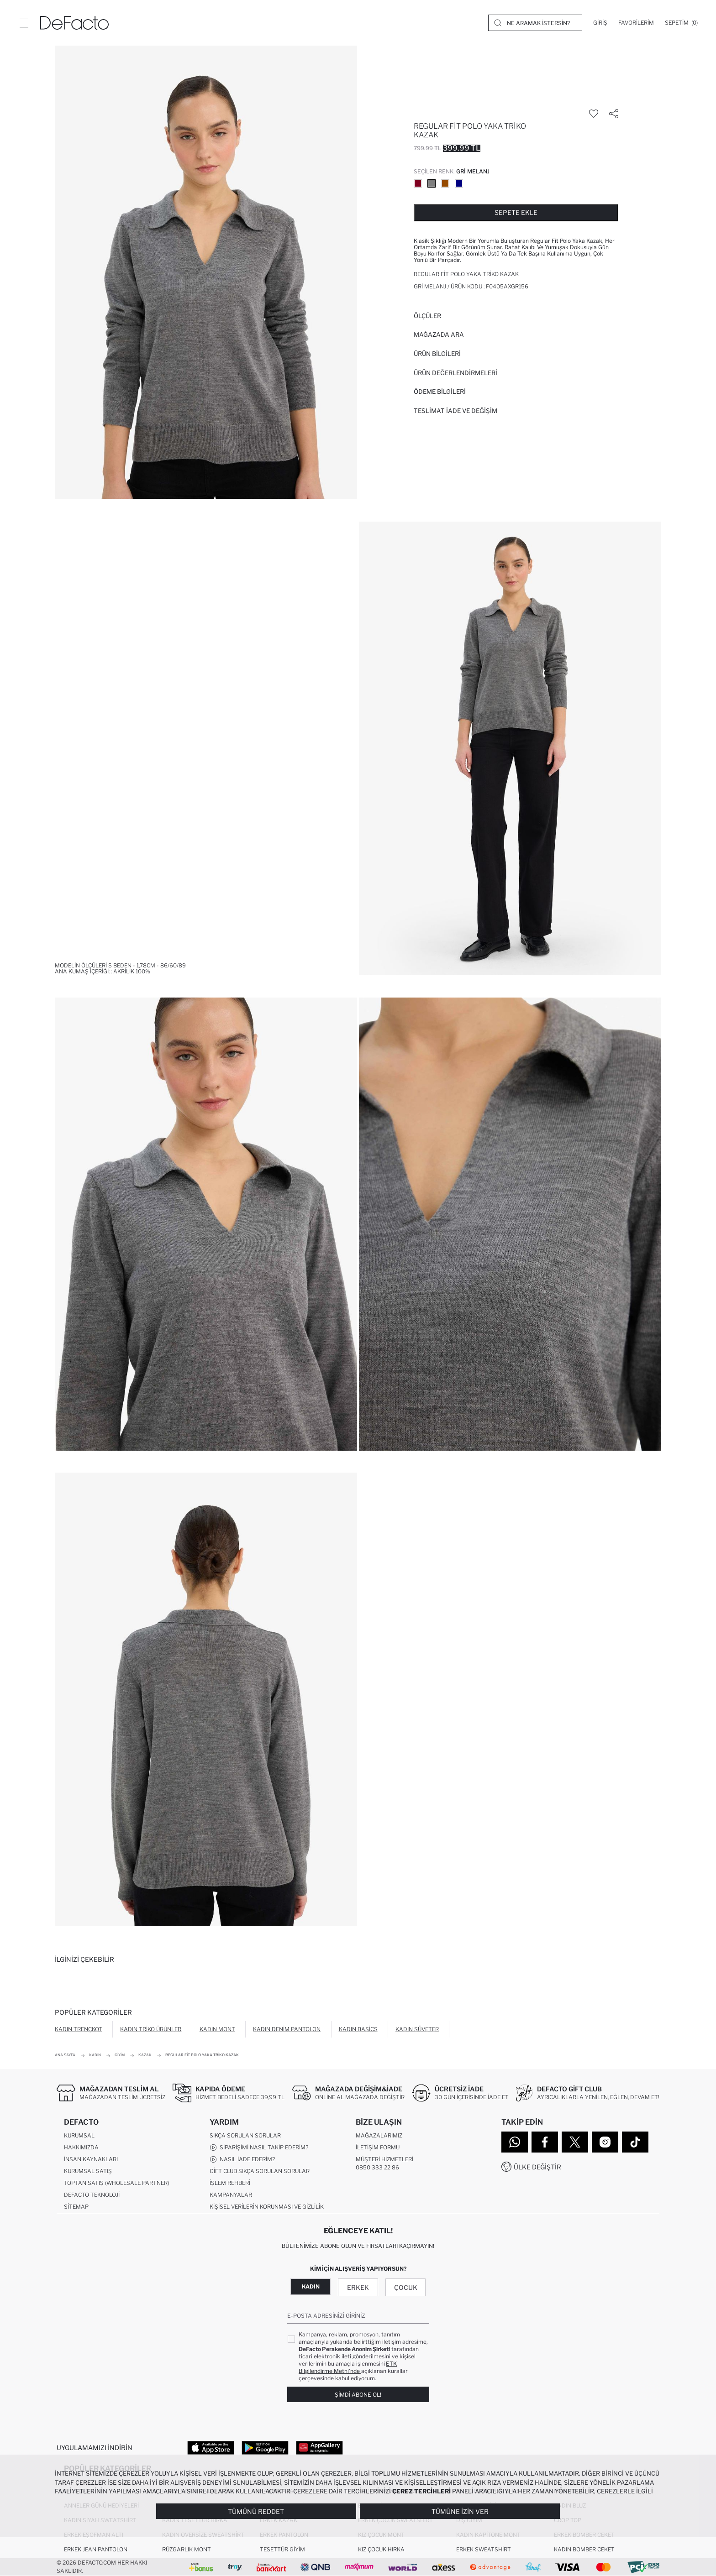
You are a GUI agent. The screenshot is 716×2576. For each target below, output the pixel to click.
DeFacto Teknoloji (92, 2194)
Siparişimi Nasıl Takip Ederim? (259, 2147)
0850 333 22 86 (377, 2167)
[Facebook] (545, 2142)
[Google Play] (265, 2447)
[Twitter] (575, 2142)
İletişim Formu (378, 2147)
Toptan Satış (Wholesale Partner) (116, 2182)
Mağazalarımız (379, 2135)
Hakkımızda (81, 2147)
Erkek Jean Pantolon (95, 2549)
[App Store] (210, 2447)
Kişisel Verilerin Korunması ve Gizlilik (267, 2206)
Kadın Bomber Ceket (584, 2549)
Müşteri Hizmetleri (384, 2159)
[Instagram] (605, 2142)
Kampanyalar (231, 2194)
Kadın (311, 2286)
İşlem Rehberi (230, 2182)
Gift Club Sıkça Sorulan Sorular (260, 2171)
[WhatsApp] (514, 2142)
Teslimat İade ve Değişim (455, 410)
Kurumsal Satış (88, 2171)
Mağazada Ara (439, 334)
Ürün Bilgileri (437, 353)
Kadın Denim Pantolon (287, 2029)
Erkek (358, 2287)
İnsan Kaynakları (91, 2159)
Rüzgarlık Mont (186, 2549)
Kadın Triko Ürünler (150, 2029)
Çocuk (405, 2287)
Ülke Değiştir (537, 2167)
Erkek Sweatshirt (483, 2549)
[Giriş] (600, 23)
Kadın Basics (358, 2029)
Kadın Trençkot (78, 2029)
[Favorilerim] (636, 23)
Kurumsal (79, 2135)
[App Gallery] (319, 2447)
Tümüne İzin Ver (460, 2511)
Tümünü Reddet (256, 2511)
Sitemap (76, 2206)
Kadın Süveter (417, 2029)
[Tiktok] (635, 2142)
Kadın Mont (217, 2029)
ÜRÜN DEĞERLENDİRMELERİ (455, 372)
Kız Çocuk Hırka (381, 2549)
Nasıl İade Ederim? (242, 2159)
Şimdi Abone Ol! (358, 2394)
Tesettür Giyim (282, 2549)
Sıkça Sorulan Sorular (245, 2135)
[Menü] (23, 22)
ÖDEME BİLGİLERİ (440, 391)
